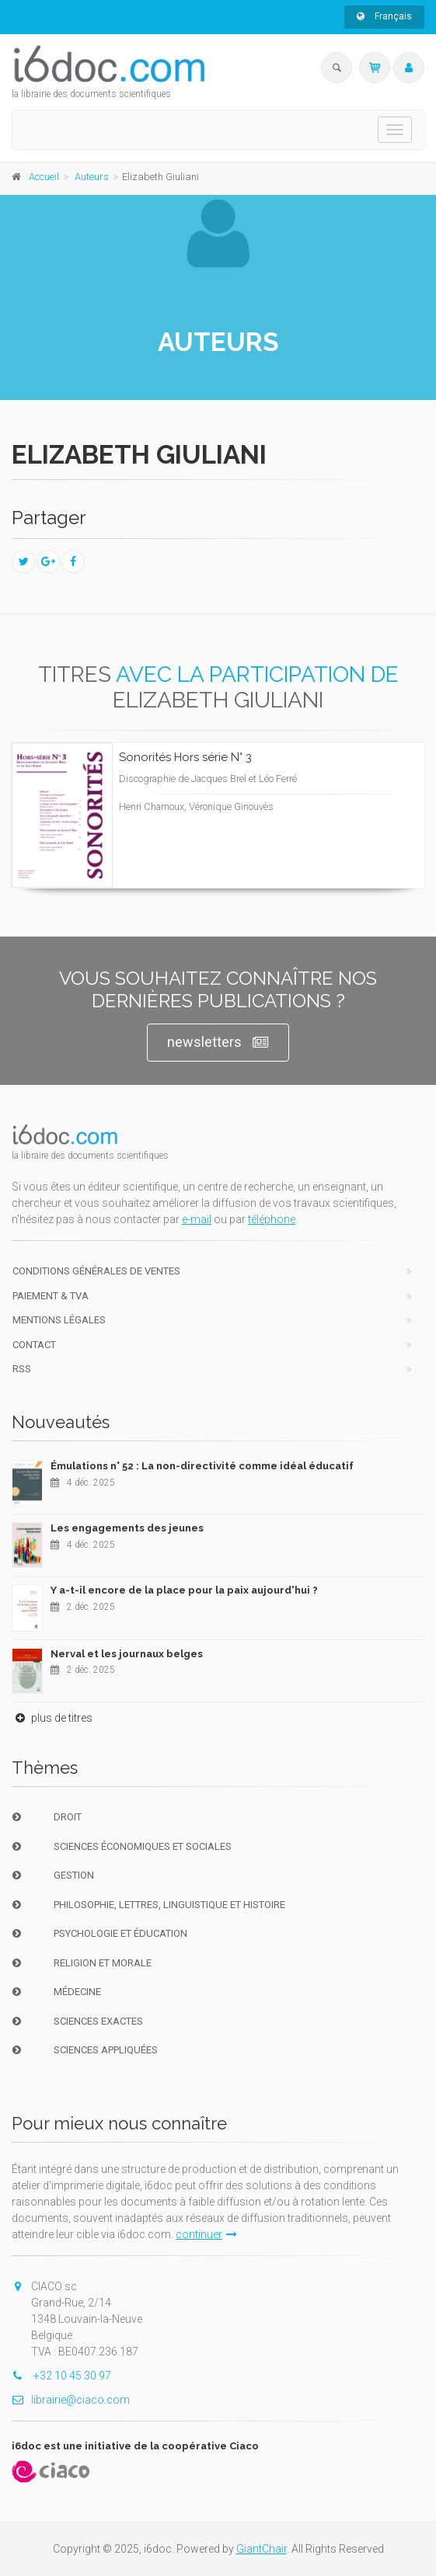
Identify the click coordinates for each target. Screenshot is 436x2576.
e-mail (196, 1219)
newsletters (218, 1042)
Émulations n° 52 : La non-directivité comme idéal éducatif (202, 1466)
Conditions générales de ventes (96, 1271)
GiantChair (261, 2549)
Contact (34, 1345)
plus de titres (52, 1718)
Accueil (44, 177)
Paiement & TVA (50, 1296)
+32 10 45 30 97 (61, 2375)
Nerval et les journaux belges (127, 1654)
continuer (206, 2234)
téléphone (271, 1219)
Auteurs (92, 177)
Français (384, 16)
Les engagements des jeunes (127, 1528)
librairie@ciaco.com (71, 2399)
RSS (21, 1369)
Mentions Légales (59, 1320)
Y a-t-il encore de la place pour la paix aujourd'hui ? (184, 1590)
